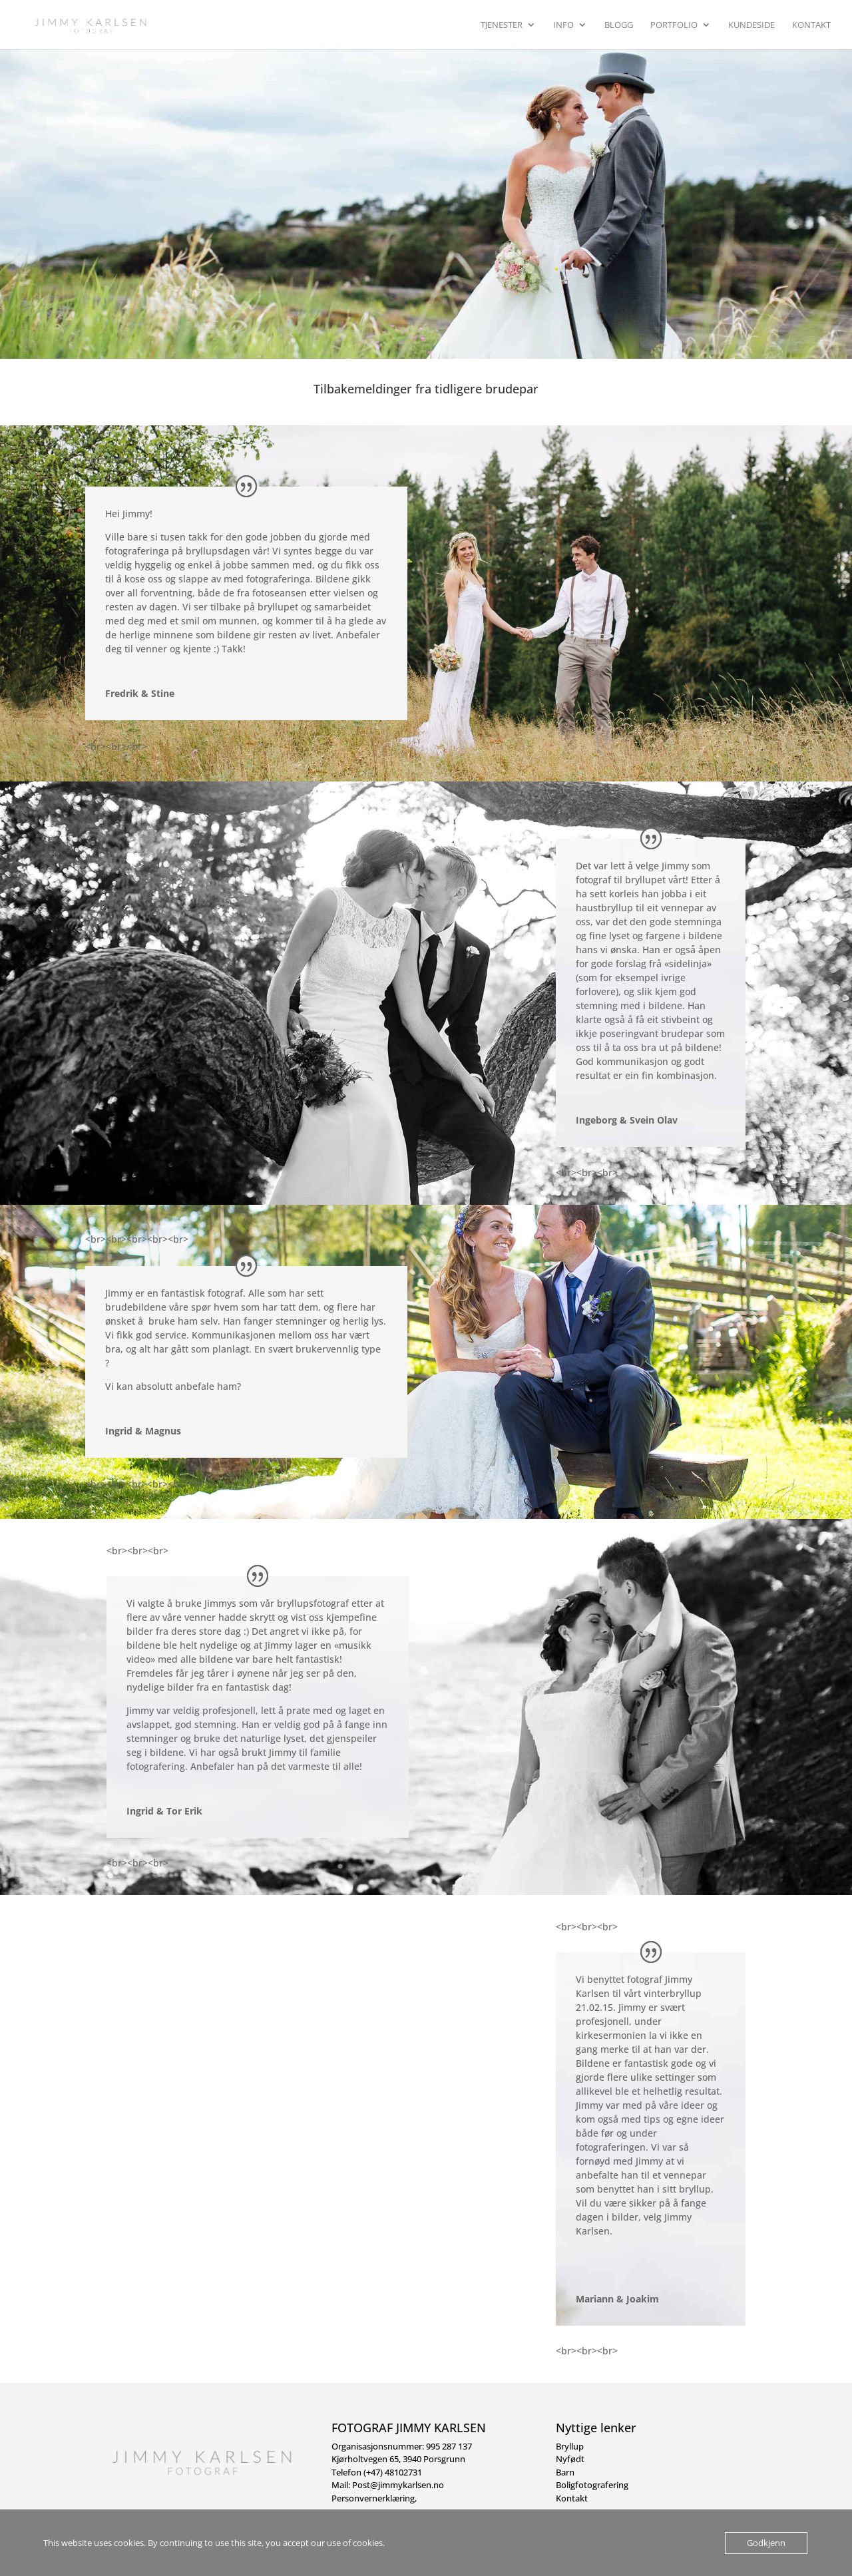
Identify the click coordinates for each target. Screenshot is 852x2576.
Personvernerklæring (373, 2498)
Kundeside (751, 25)
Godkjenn (766, 2543)
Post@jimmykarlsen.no (398, 2485)
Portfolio (674, 25)
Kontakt (811, 25)
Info (563, 25)
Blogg (618, 25)
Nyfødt (570, 2459)
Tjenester (502, 25)
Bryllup (570, 2446)
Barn (565, 2472)
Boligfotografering (592, 2485)
